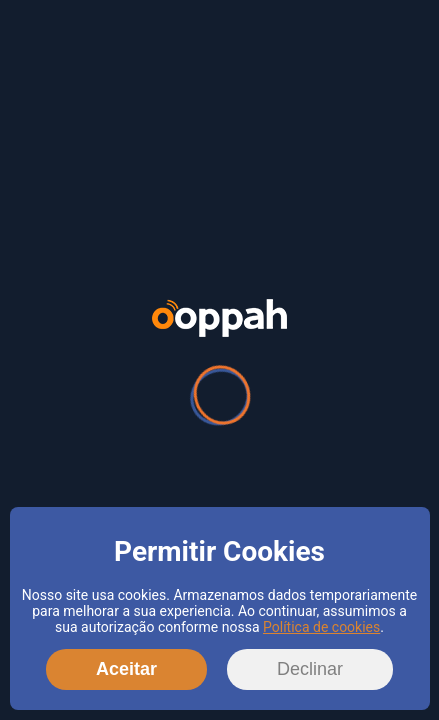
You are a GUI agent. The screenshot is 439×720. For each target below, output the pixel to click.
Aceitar (126, 669)
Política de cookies (321, 627)
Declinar (310, 669)
